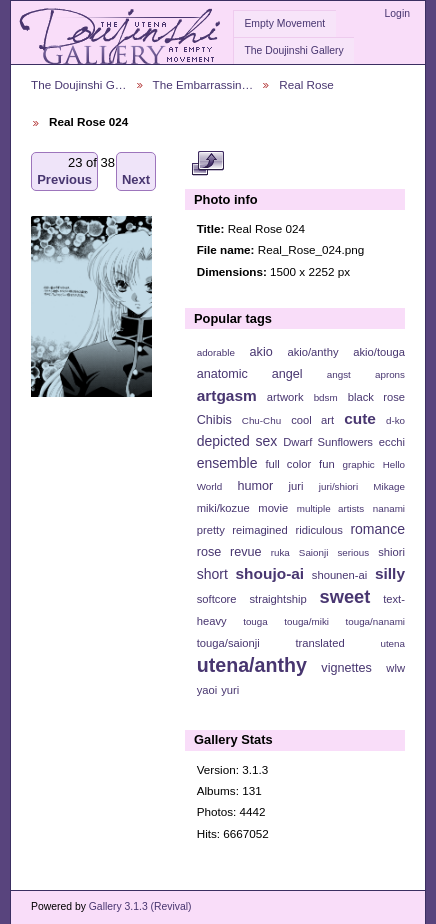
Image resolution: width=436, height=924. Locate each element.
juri (296, 486)
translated (319, 643)
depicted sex (237, 441)
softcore (217, 599)
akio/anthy (312, 352)
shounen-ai (340, 575)
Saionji (313, 552)
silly (390, 573)
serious (353, 552)
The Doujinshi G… (79, 84)
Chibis (214, 420)
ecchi (392, 442)
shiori (391, 552)
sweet (345, 596)
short (212, 574)
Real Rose (306, 84)
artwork (285, 397)
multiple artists (330, 508)
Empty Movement (284, 23)
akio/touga (379, 352)
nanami (389, 508)
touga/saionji (228, 643)
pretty (211, 530)
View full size (207, 163)
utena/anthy (252, 665)
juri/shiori (338, 486)
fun (327, 464)
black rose (376, 397)
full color (288, 464)
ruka (280, 552)
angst (339, 374)
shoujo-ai (270, 573)
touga (255, 621)
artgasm (227, 395)
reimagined (260, 530)
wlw (395, 668)
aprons (390, 374)
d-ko (395, 420)
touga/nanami (375, 621)
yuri (230, 690)
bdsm (326, 397)
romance (377, 529)
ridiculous (318, 530)
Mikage (389, 486)
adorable (216, 352)
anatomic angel (250, 374)
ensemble (227, 463)
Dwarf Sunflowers (328, 442)
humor (255, 486)
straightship (277, 599)
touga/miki (306, 621)
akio (261, 352)
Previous (64, 171)
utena (392, 643)
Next (136, 171)
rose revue (229, 552)
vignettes (346, 668)
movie (273, 508)
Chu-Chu (261, 420)
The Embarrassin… (203, 84)
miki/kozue (223, 508)
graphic (359, 464)
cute (360, 418)
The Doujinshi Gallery (293, 50)
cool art (312, 420)
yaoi (207, 690)
